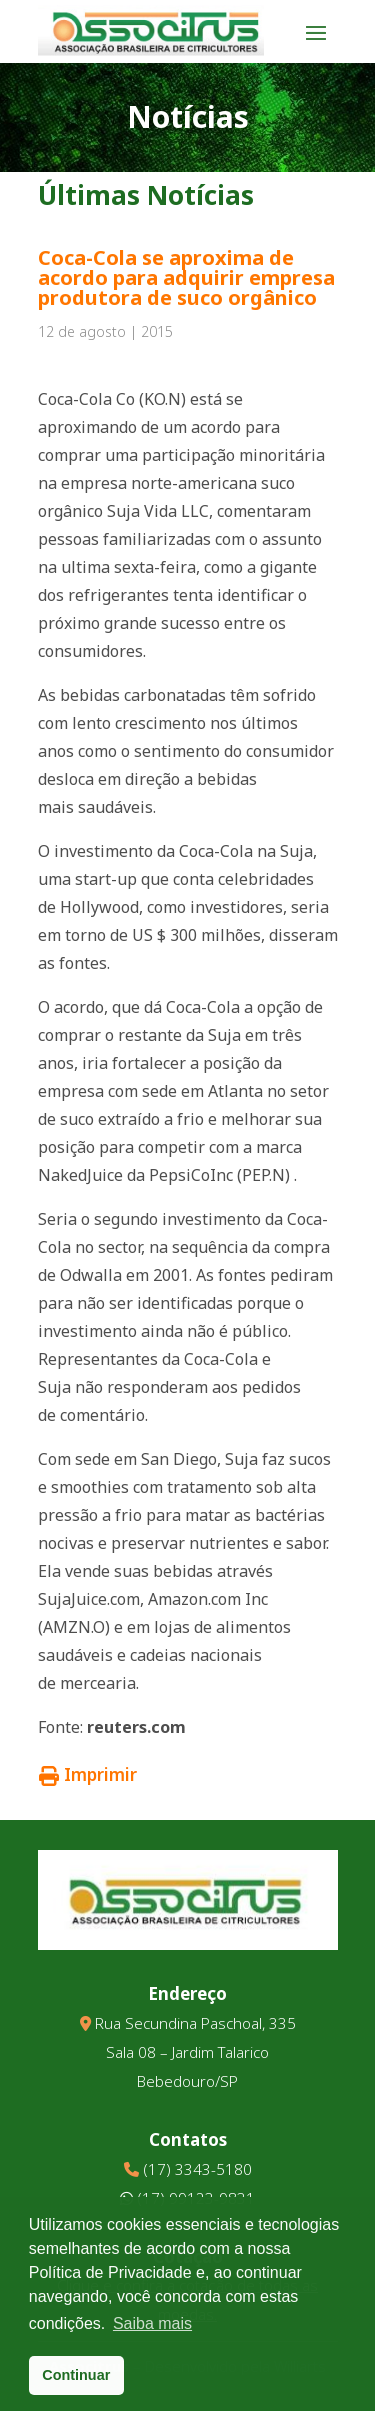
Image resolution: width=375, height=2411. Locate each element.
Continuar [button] (76, 2375)
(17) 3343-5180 (197, 2169)
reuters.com (136, 1727)
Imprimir (88, 1774)
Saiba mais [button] (152, 2323)
